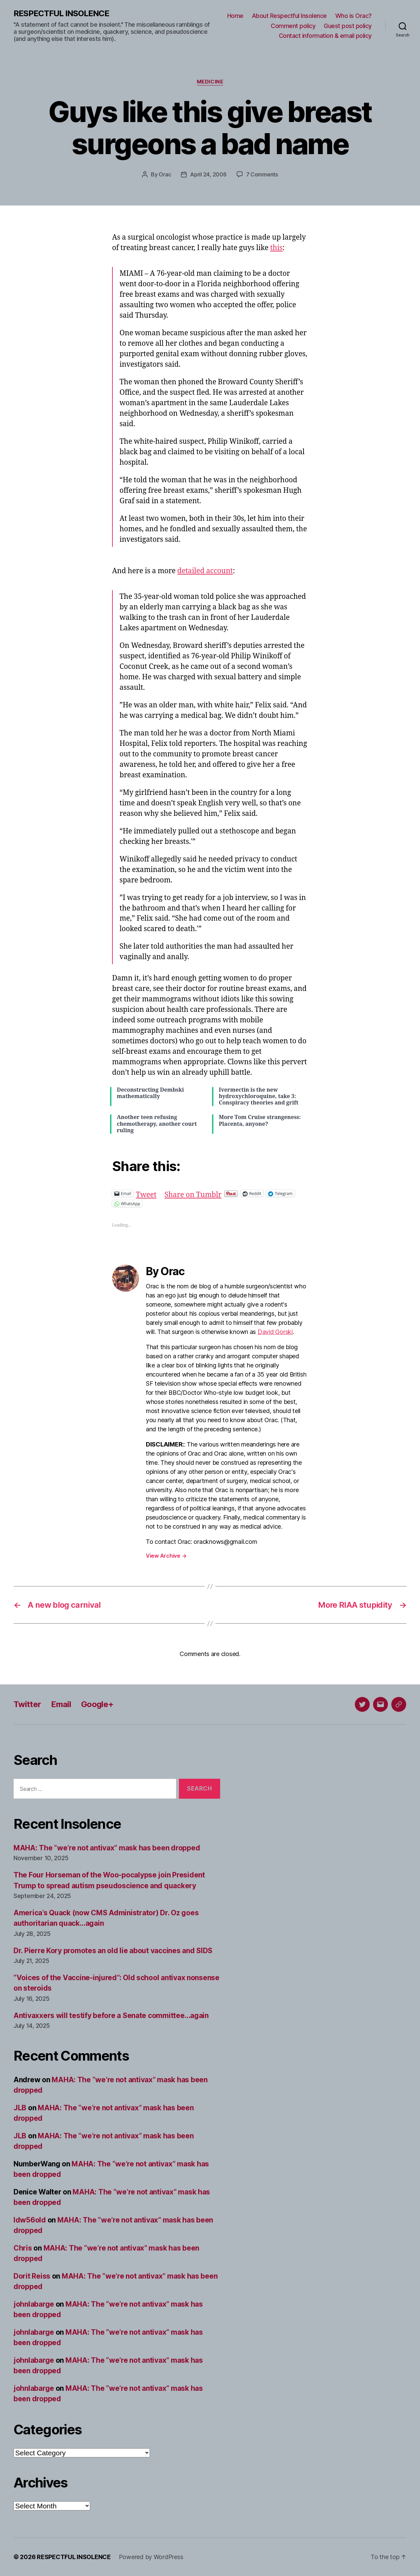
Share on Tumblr (192, 1193)
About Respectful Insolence (289, 15)
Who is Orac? (353, 15)
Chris (23, 2248)
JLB (20, 2108)
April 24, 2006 (208, 174)
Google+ (97, 1704)
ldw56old (30, 2220)
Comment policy (293, 25)
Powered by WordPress (151, 2556)
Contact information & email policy (325, 35)
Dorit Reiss (32, 2276)
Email (61, 1704)
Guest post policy (348, 25)
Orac (165, 174)
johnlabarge (34, 2304)
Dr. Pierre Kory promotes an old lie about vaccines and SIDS (113, 1950)
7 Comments (262, 174)
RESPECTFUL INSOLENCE (61, 13)
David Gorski (275, 1331)
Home (235, 15)
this (276, 247)
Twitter (27, 1704)
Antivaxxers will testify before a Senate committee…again (111, 2015)
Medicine (210, 82)
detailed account (205, 571)
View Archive (166, 1555)
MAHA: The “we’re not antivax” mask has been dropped (107, 1848)
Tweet (146, 1193)
